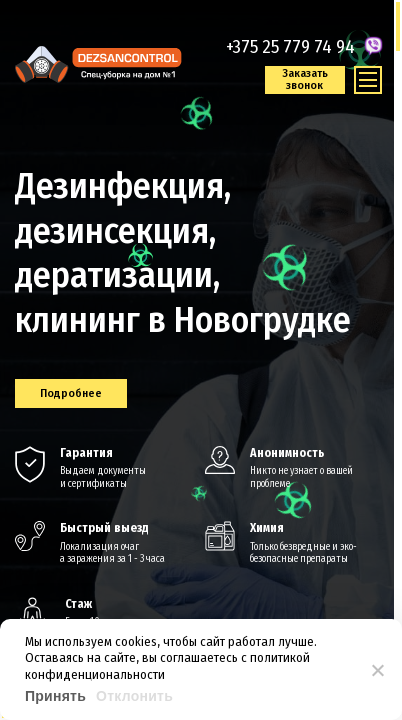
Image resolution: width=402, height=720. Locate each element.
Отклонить (134, 696)
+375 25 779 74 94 (290, 47)
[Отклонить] (377, 670)
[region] (201, 360)
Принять (55, 696)
